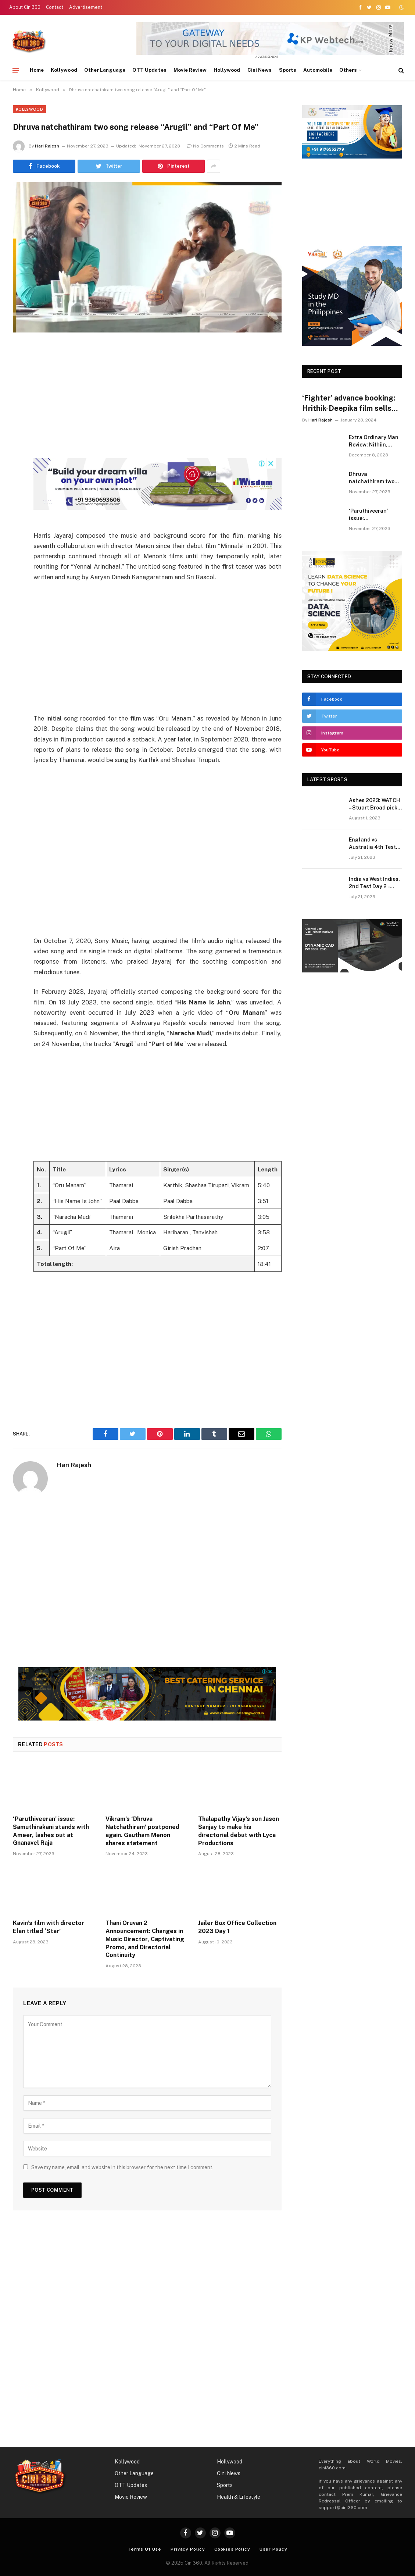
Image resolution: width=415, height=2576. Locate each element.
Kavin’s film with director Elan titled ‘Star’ (48, 1927)
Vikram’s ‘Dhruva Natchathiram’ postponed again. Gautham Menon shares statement (142, 1830)
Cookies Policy (232, 2549)
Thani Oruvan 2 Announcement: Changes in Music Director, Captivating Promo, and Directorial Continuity (144, 1938)
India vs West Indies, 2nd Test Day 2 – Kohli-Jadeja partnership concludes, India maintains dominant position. (374, 883)
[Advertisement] (167, 406)
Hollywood (227, 70)
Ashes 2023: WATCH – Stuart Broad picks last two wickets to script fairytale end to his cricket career (374, 804)
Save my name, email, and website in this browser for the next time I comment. (122, 2167)
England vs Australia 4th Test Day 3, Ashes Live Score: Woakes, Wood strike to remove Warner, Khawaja (375, 844)
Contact (54, 7)
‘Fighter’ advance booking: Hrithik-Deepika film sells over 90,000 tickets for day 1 (350, 403)
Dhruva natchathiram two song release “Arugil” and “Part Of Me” (372, 478)
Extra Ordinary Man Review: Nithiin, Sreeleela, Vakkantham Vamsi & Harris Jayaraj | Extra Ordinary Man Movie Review (373, 441)
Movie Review (190, 70)
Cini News (259, 70)
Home (37, 70)
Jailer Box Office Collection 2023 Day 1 (237, 1927)
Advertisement (85, 7)
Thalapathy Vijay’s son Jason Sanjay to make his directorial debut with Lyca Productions (238, 1830)
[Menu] (15, 70)
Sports (287, 70)
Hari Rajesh (47, 146)
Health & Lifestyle (238, 2497)
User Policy (273, 2549)
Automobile (317, 70)
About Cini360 (24, 7)
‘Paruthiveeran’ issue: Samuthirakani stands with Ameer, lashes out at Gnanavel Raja (51, 1830)
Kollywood (64, 70)
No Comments (205, 146)
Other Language (104, 70)
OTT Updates (149, 70)
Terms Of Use (144, 2549)
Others (348, 70)
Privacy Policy (188, 2549)
